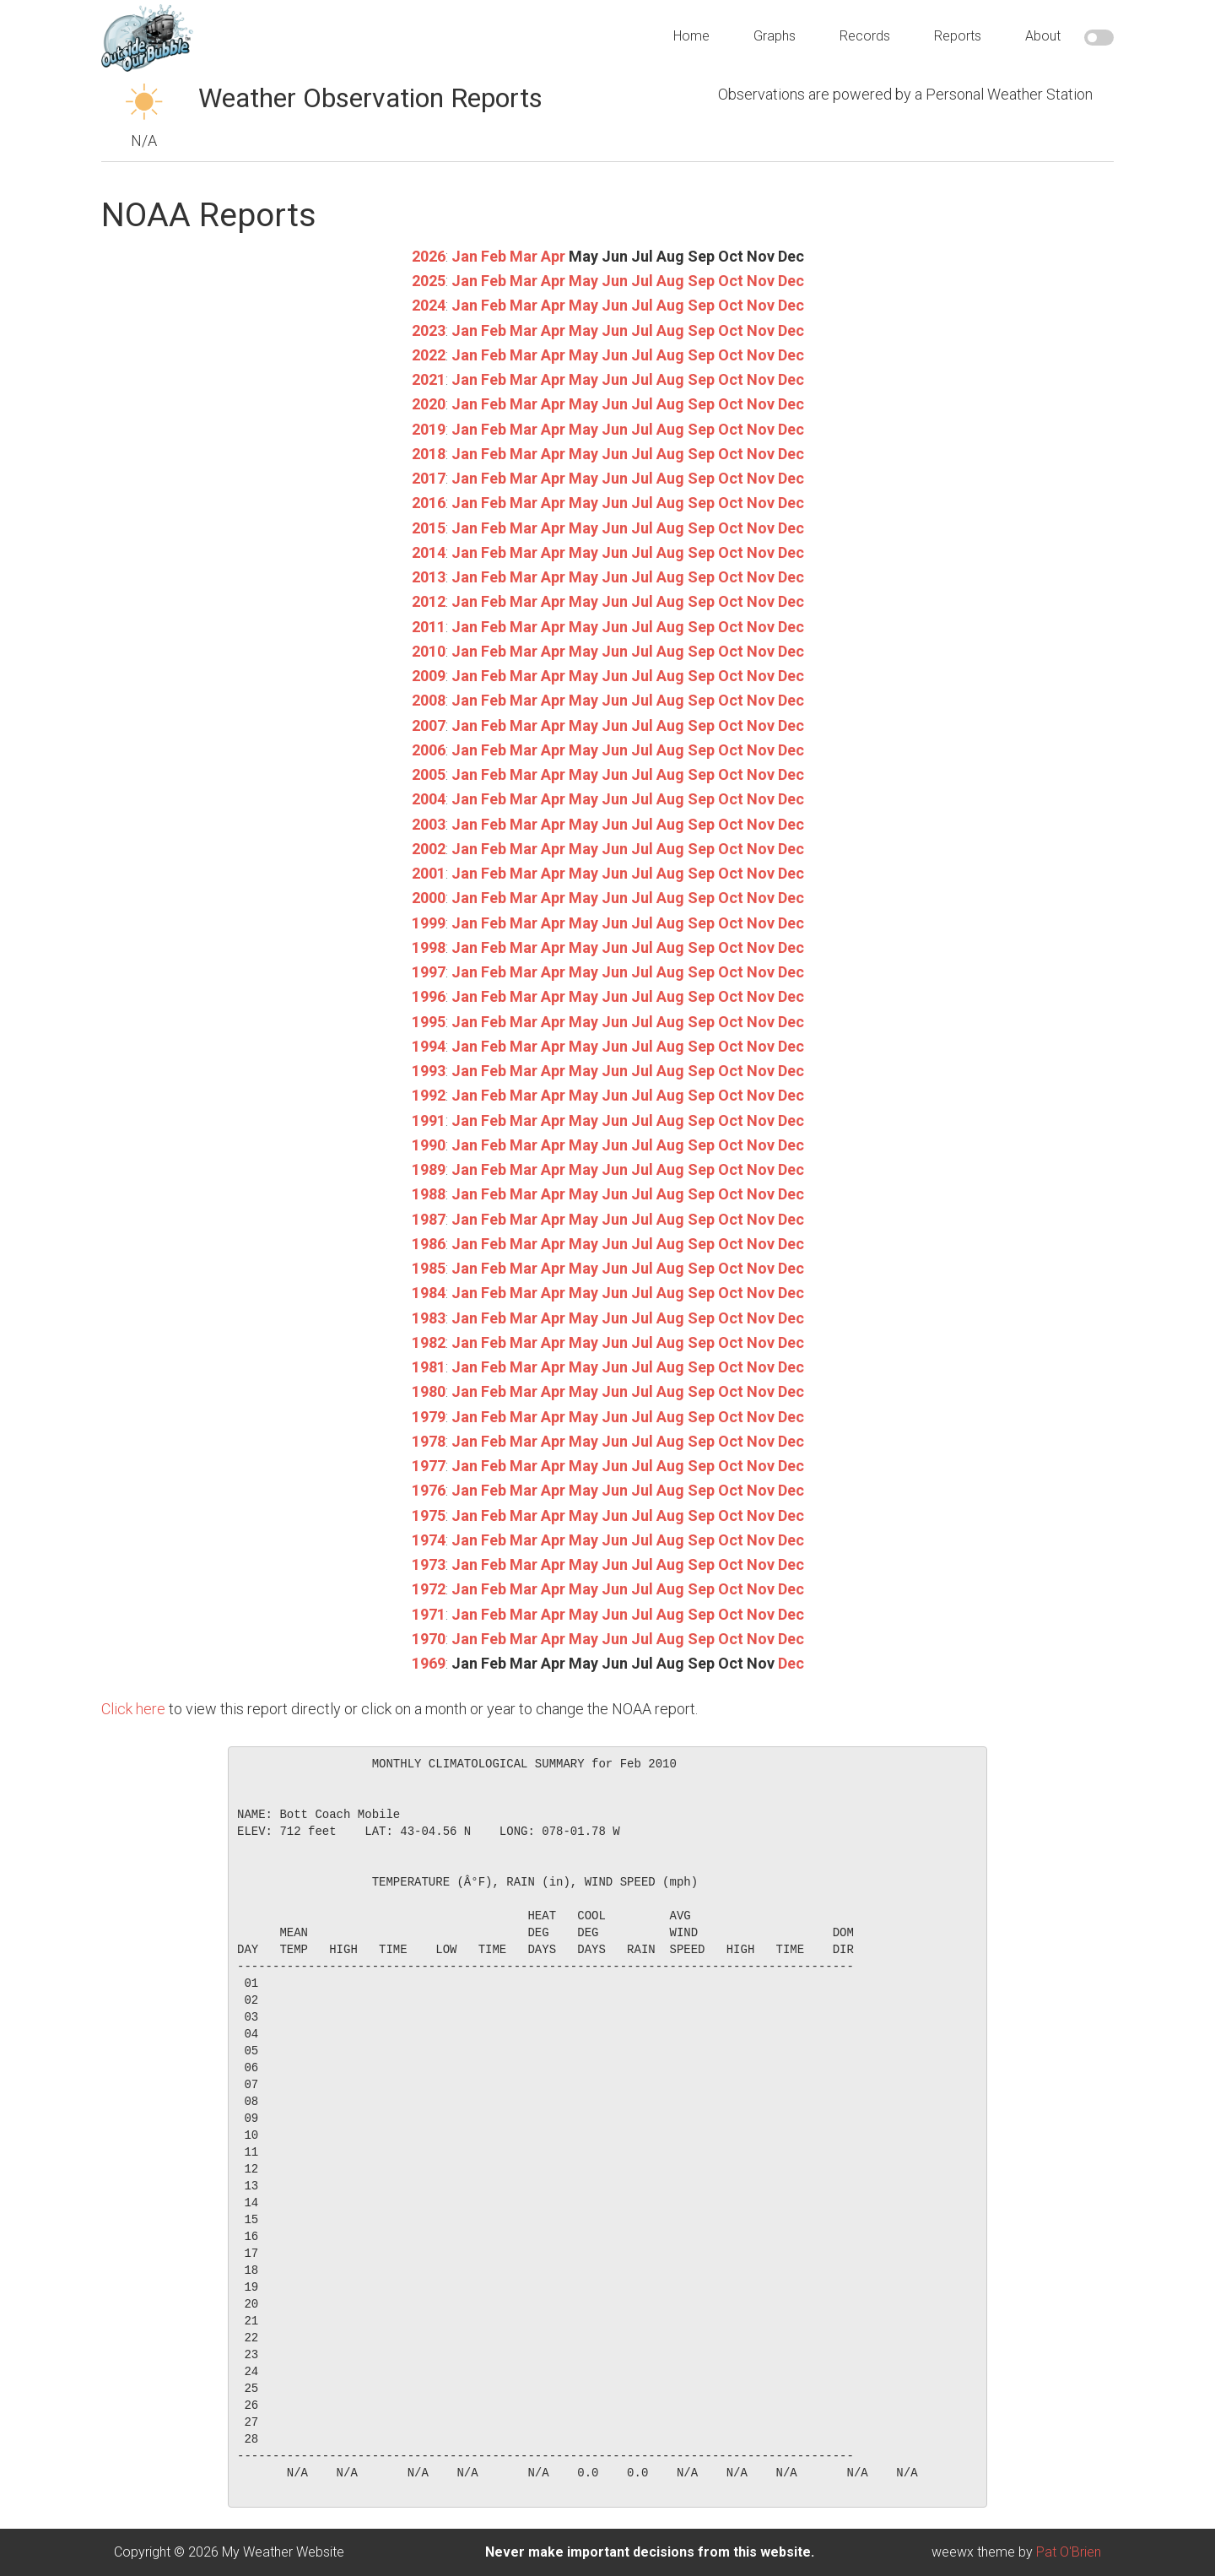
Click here (133, 1709)
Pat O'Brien (1068, 2552)
